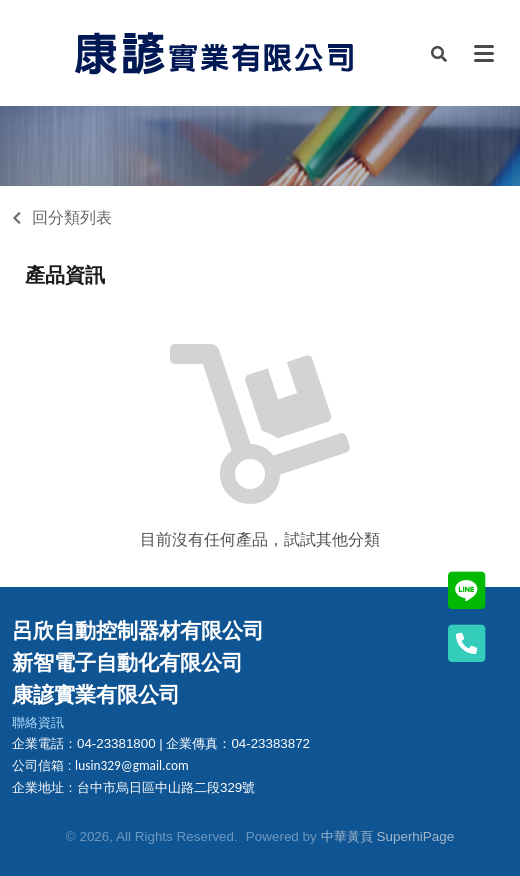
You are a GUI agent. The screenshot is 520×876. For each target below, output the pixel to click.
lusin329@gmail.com (132, 765)
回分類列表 (72, 217)
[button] (439, 53)
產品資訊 (65, 275)
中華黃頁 (347, 836)
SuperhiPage (416, 836)
